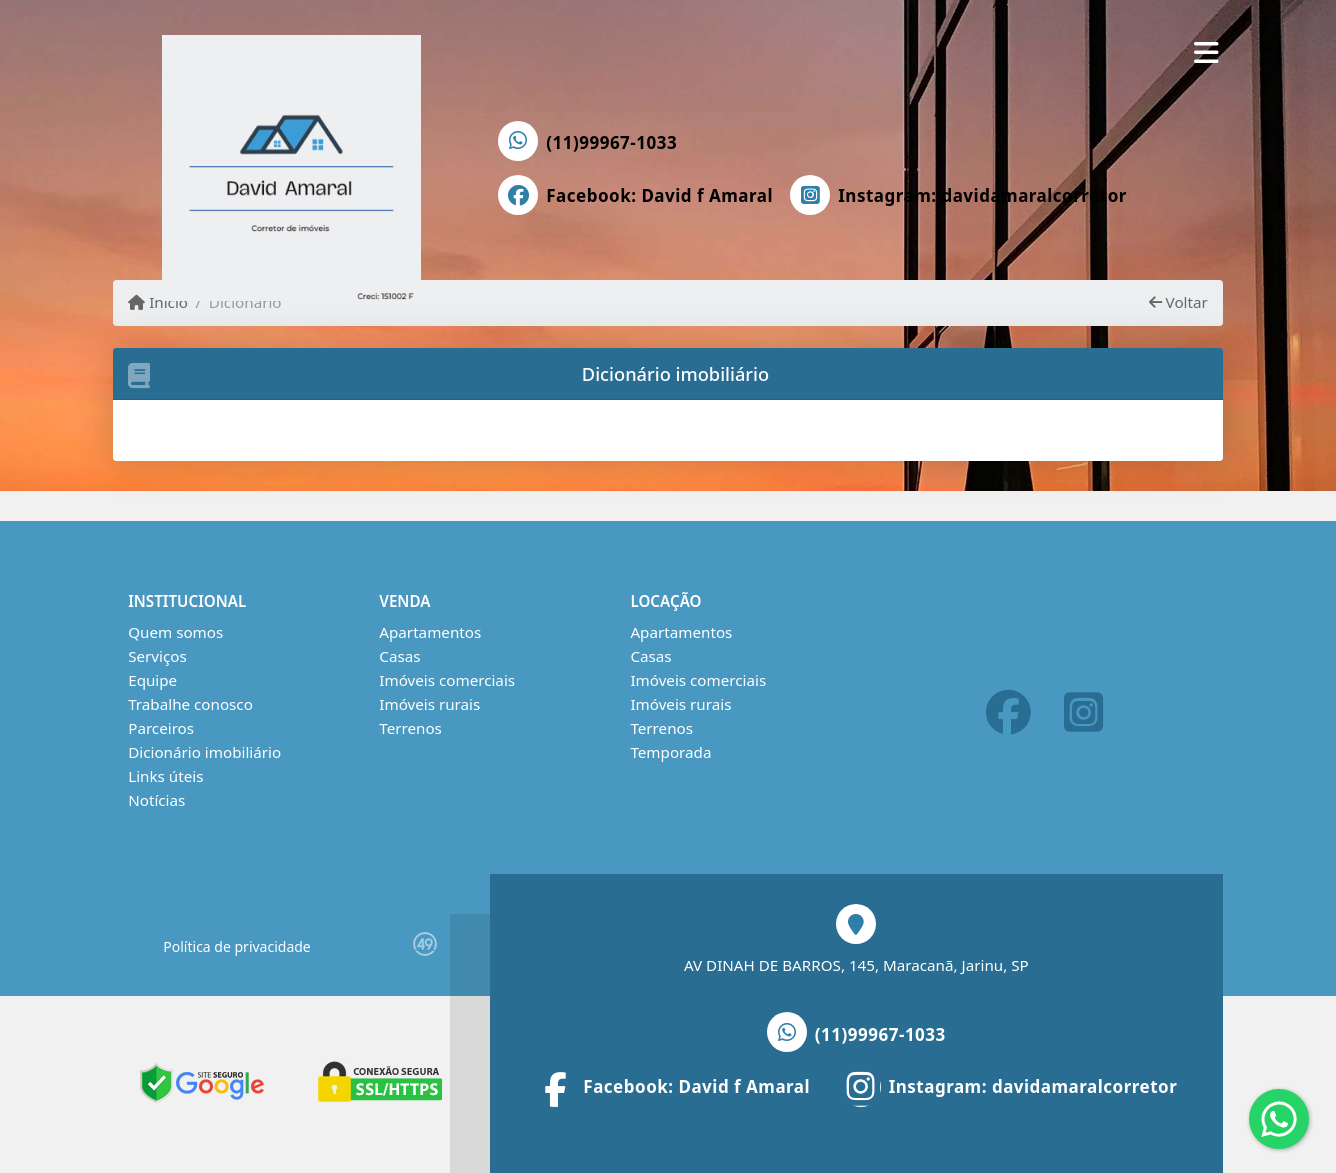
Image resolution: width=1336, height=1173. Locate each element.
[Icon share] (636, 195)
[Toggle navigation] (1206, 52)
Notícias (156, 800)
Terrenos (410, 728)
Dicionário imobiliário (204, 752)
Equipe (152, 680)
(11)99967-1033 (611, 142)
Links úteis (165, 776)
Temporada (670, 752)
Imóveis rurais (429, 704)
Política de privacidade (236, 946)
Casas (399, 656)
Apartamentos (430, 632)
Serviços (157, 656)
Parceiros (161, 728)
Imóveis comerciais (447, 680)
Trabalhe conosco (190, 704)
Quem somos (175, 632)
